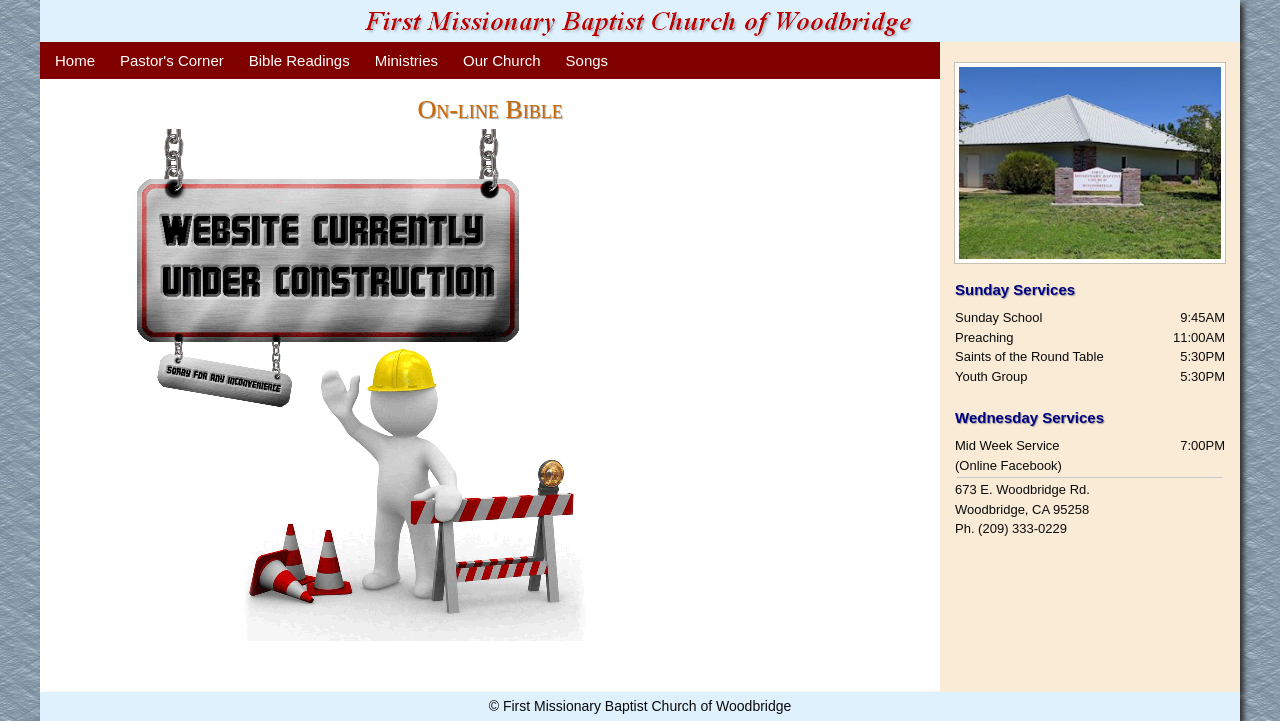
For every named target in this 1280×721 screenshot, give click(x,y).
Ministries (406, 60)
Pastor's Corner (172, 60)
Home (75, 60)
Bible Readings (299, 60)
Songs (587, 60)
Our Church (502, 60)
